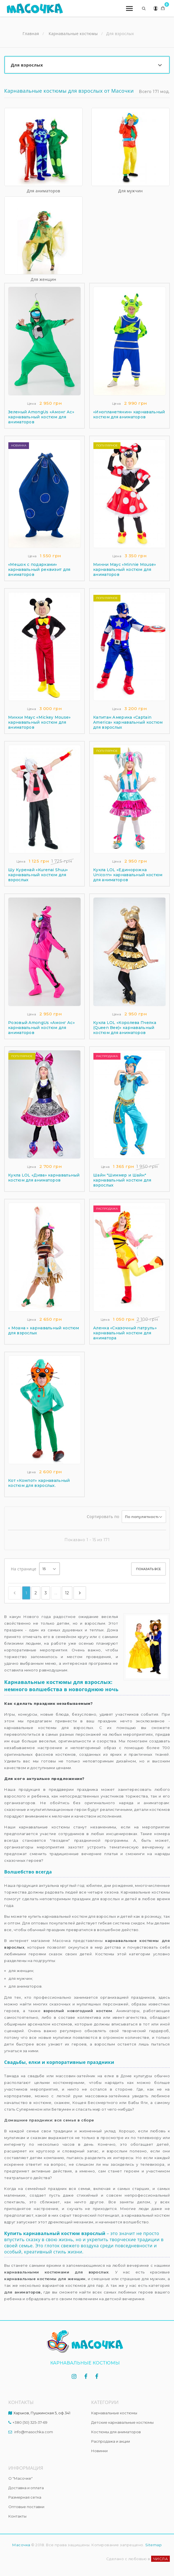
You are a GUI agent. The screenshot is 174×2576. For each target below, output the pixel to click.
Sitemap (153, 2545)
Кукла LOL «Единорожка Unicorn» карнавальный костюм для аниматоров (127, 874)
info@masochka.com (33, 2432)
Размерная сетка (24, 2497)
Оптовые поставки (26, 2506)
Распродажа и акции (110, 2441)
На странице (23, 1568)
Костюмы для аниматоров (116, 2432)
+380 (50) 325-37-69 (30, 2422)
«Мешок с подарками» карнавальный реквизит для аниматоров (39, 569)
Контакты (17, 2516)
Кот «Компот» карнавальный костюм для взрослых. (39, 1483)
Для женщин (43, 279)
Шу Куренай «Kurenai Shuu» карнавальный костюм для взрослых (38, 874)
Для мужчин (130, 190)
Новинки (99, 2451)
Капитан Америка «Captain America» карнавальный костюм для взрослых (128, 722)
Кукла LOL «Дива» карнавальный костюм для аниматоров (44, 1178)
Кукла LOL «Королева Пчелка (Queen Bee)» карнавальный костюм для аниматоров (124, 1027)
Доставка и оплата (26, 2488)
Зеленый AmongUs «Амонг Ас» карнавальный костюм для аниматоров (41, 416)
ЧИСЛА (160, 2559)
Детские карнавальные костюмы (122, 2422)
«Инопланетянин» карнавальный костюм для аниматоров (129, 414)
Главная (31, 34)
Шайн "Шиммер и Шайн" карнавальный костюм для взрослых (122, 1180)
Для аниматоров (43, 190)
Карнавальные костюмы (114, 2413)
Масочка (21, 2545)
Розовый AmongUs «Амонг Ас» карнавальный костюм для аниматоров (41, 1027)
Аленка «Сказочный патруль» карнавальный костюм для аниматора (125, 1332)
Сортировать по (103, 1516)
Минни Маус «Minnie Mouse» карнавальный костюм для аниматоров (124, 569)
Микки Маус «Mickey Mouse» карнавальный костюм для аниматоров (39, 722)
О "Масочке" (20, 2478)
